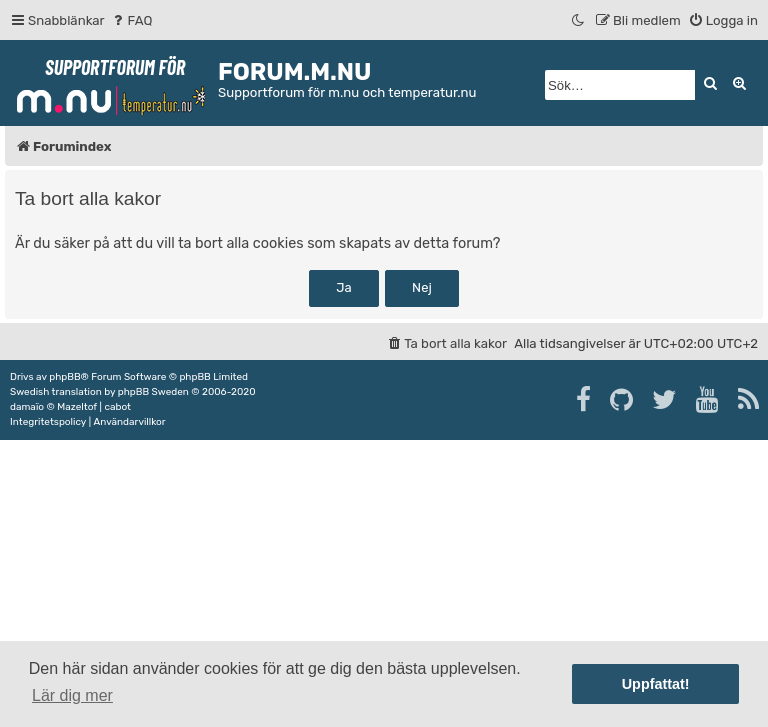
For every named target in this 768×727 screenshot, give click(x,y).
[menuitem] (131, 20)
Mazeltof (77, 407)
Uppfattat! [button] (656, 684)
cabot (117, 407)
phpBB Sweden (153, 392)
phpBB (64, 377)
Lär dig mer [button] (72, 695)
